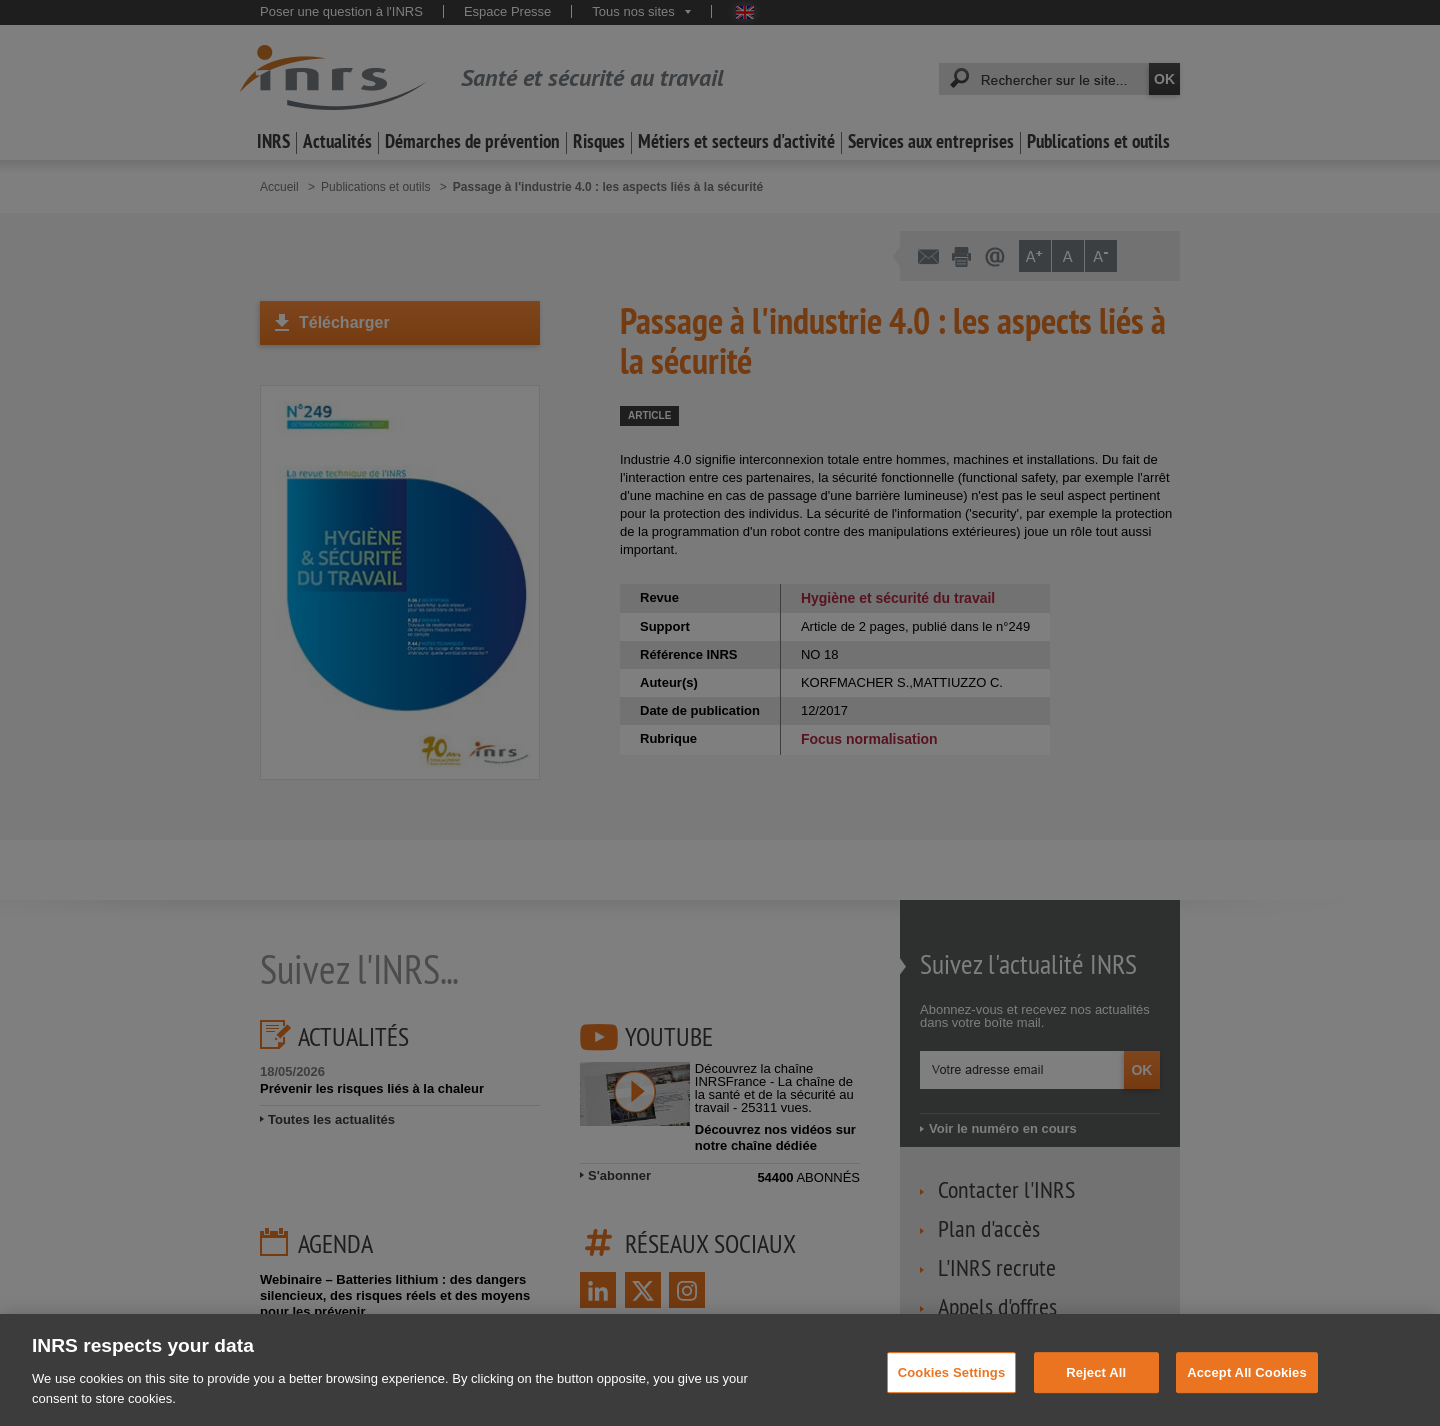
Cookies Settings (952, 1390)
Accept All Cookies (1247, 1390)
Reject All (1096, 1390)
